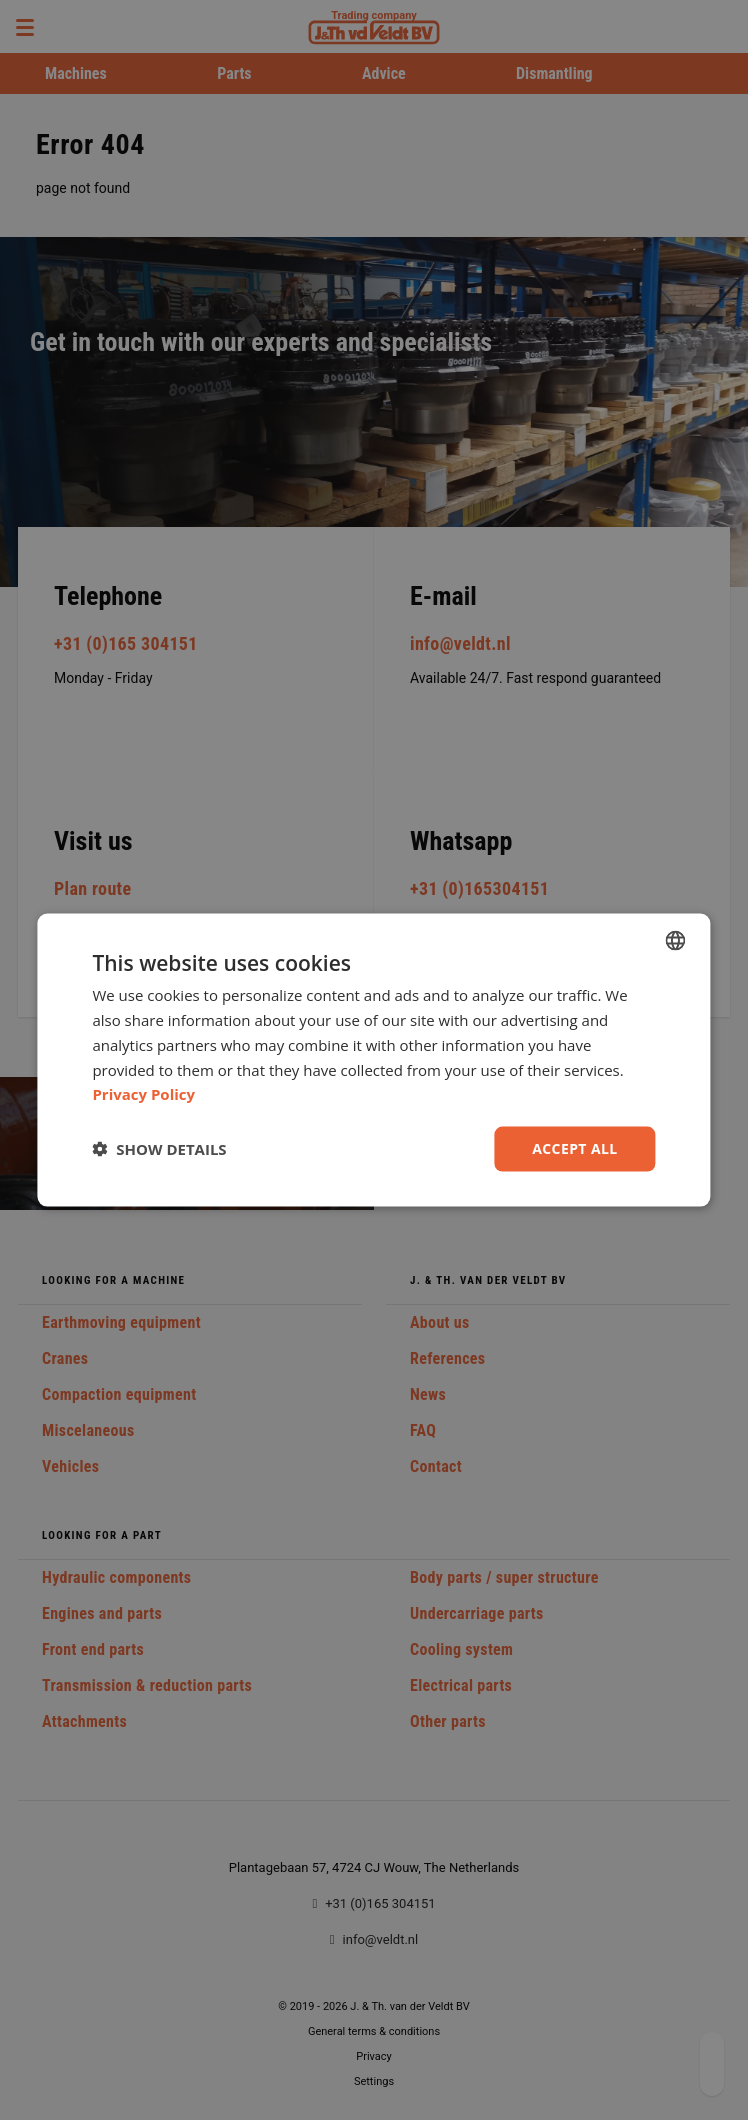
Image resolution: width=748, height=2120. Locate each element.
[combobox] (676, 941)
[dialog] (373, 1060)
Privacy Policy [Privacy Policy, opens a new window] (143, 1094)
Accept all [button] (574, 1148)
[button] (159, 1149)
